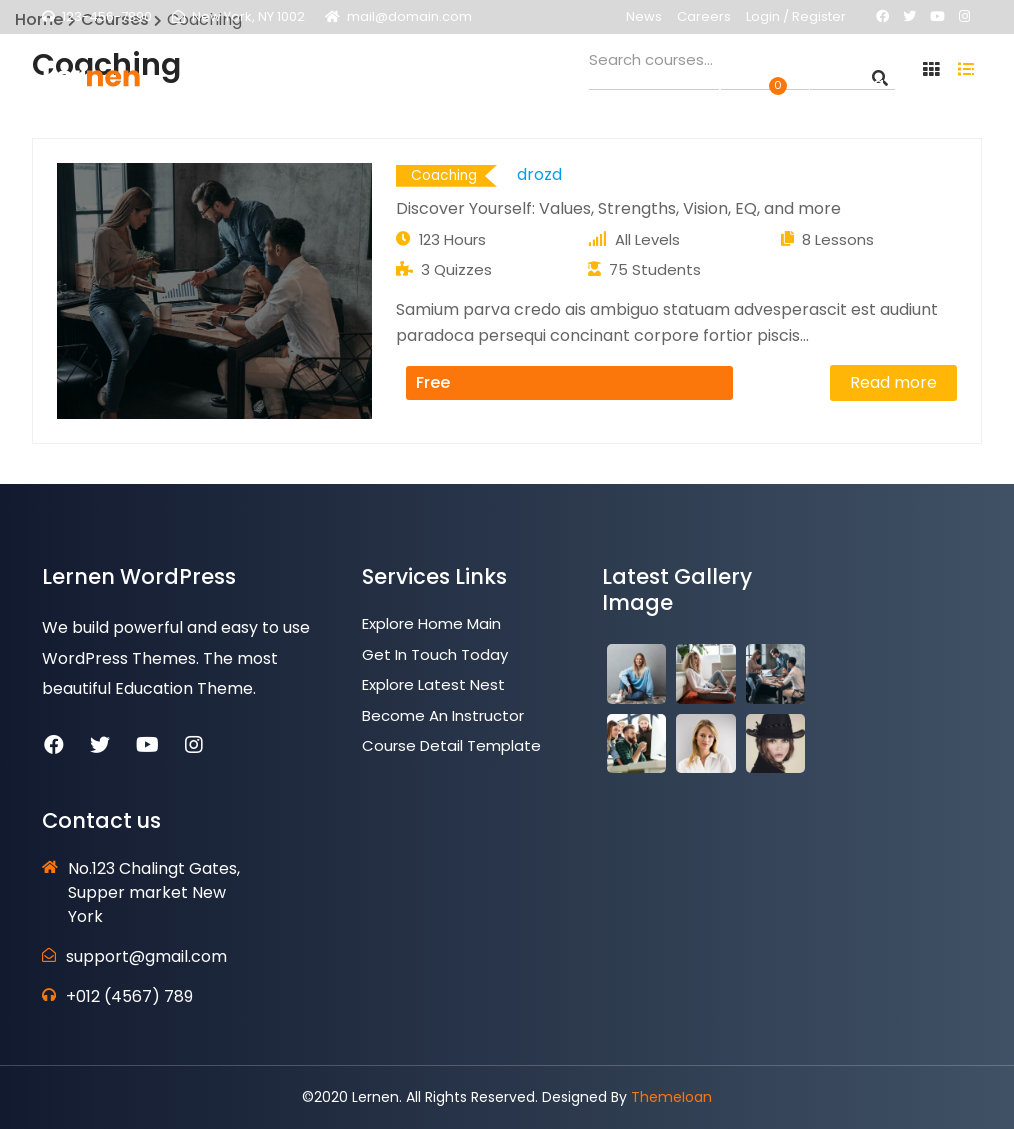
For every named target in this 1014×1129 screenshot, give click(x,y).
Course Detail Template (451, 745)
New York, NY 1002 (248, 16)
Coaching (444, 175)
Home (282, 90)
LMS (411, 90)
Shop (708, 90)
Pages (351, 90)
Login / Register (796, 16)
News (644, 16)
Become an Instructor (443, 715)
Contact (632, 90)
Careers (704, 16)
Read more (893, 382)
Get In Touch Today (435, 654)
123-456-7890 (107, 16)
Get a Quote (890, 90)
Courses (481, 90)
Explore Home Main (431, 623)
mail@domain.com (409, 16)
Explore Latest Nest (433, 684)
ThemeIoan (671, 1097)
